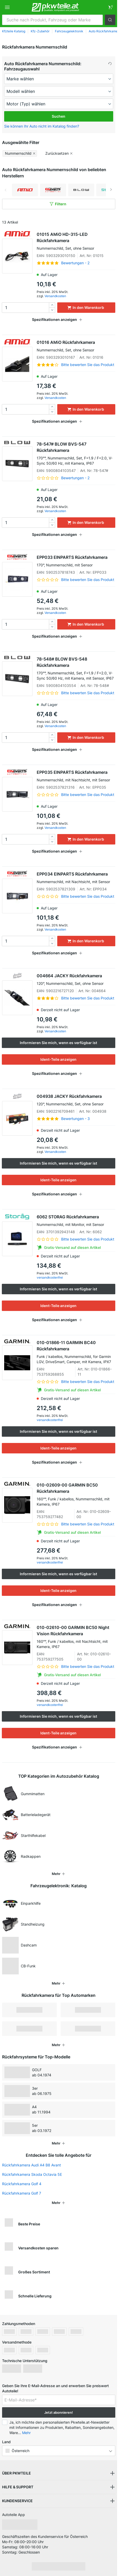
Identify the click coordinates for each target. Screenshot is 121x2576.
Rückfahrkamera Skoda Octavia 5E (32, 2174)
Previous (6, 190)
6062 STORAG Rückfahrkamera (76, 1220)
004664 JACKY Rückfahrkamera (76, 979)
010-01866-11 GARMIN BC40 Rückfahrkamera (76, 1352)
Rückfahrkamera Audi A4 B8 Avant (31, 2165)
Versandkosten (55, 296)
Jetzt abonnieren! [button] (58, 2412)
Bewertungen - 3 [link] (75, 1118)
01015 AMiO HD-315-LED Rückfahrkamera (76, 241)
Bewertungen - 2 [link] (75, 263)
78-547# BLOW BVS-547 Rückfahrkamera (76, 453)
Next (111, 190)
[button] (110, 20)
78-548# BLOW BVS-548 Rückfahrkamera (76, 668)
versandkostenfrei (50, 1277)
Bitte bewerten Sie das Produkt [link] (87, 364)
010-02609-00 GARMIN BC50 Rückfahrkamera (76, 1494)
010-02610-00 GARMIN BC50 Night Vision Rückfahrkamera (76, 1637)
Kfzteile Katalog (13, 31)
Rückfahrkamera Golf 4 (21, 2184)
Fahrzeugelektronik (69, 31)
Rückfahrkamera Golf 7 (21, 2193)
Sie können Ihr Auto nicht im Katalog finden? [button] (41, 126)
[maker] (58, 79)
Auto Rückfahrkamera (104, 31)
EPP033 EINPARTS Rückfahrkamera (76, 561)
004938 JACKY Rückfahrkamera (76, 1100)
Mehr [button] (26, 2432)
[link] (110, 7)
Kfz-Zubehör (40, 31)
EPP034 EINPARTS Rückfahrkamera (76, 877)
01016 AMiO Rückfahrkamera (76, 346)
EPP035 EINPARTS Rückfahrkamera (76, 776)
